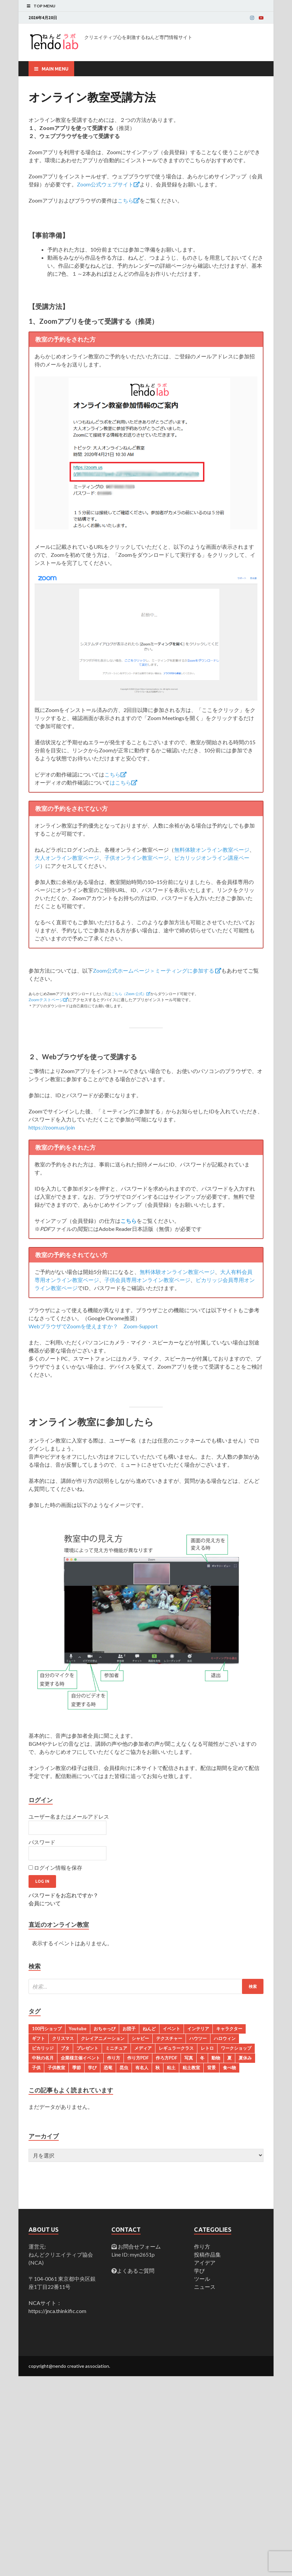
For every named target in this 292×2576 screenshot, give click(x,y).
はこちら (123, 782)
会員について (45, 1903)
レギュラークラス (176, 2048)
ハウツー (198, 2038)
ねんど (149, 2028)
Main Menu (55, 69)
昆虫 (123, 2067)
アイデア (204, 2262)
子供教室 (56, 2067)
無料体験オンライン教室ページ (211, 849)
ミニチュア (116, 2048)
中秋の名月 (43, 2057)
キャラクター (229, 2028)
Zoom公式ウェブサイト (108, 184)
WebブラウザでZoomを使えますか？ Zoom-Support (93, 1326)
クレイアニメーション (103, 2038)
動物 (215, 2057)
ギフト (38, 2038)
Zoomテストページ (48, 999)
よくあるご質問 (135, 2270)
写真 (188, 2057)
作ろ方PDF (166, 2057)
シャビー (140, 2038)
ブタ (65, 2048)
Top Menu (44, 5)
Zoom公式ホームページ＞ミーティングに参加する (157, 970)
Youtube (78, 2028)
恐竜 (108, 2067)
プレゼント (87, 2048)
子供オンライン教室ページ (136, 857)
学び (92, 2067)
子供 (36, 2067)
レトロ (207, 2048)
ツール (202, 2278)
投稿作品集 (207, 2254)
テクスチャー (169, 2038)
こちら (128, 200)
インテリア (198, 2028)
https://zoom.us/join (52, 1127)
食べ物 (229, 2067)
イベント (171, 2028)
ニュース (204, 2286)
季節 (76, 2067)
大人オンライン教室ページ (67, 857)
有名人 (141, 2067)
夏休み (245, 2057)
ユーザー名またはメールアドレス (69, 1816)
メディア (143, 2048)
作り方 (113, 2057)
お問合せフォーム (139, 2246)
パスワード (42, 1842)
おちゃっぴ (104, 2028)
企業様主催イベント (80, 2057)
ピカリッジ (43, 2048)
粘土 (171, 2067)
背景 (211, 2067)
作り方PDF (138, 2057)
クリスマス (63, 2038)
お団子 (129, 2028)
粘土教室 (191, 2067)
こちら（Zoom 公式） (130, 993)
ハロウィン (225, 2038)
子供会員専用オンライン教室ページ (147, 1280)
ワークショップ (236, 2048)
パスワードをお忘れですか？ (63, 1895)
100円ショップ (47, 2028)
